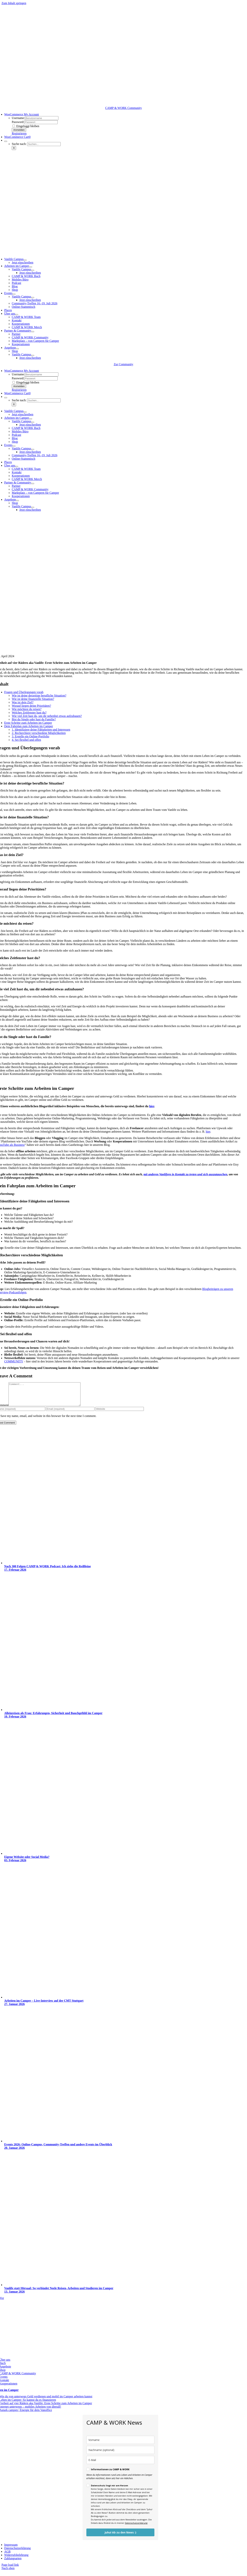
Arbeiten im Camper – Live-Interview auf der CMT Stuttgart (44, 2005)
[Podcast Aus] (125, 1567)
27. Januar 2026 (14, 2008)
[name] (120, 2444)
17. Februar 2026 (15, 1574)
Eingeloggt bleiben (25, 126)
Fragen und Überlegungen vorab (23, 692)
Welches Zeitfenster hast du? (29, 712)
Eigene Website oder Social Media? (26, 1861)
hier (151, 1106)
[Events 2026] (125, 2145)
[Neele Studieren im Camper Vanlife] (125, 2289)
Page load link (10, 2569)
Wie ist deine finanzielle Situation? (33, 699)
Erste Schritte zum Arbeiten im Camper (28, 722)
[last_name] (120, 2454)
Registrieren (19, 133)
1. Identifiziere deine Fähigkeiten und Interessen (41, 729)
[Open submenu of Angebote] (17, 348)
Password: (18, 122)
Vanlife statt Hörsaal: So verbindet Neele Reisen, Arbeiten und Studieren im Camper (58, 2292)
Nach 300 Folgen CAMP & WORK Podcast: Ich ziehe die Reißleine (47, 1570)
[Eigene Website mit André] (125, 1858)
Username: (18, 118)
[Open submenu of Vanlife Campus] (25, 260)
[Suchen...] (44, 144)
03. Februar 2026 (15, 1864)
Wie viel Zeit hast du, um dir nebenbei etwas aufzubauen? (47, 716)
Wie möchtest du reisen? (26, 709)
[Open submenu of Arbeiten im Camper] (30, 266)
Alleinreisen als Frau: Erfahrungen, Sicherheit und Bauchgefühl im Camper (53, 1717)
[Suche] (14, 148)
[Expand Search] (5, 141)
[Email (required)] (70, 1413)
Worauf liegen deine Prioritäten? (31, 705)
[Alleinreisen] (125, 1714)
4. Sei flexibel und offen (26, 739)
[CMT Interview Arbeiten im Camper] (125, 2001)
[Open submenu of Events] (13, 294)
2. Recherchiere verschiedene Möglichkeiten (39, 733)
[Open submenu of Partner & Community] (32, 331)
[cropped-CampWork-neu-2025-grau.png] (123, 104)
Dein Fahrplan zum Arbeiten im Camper (28, 726)
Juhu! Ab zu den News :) (120, 2537)
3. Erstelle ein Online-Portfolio (30, 736)
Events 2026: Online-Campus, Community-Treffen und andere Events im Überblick (58, 2149)
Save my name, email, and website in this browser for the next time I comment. (48, 1420)
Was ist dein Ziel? (22, 702)
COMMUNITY (13, 1361)
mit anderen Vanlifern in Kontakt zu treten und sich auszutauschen (185, 1174)
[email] (120, 2464)
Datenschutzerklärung (136, 2527)
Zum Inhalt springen (14, 3)
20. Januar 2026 (14, 2152)
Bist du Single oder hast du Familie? (34, 719)
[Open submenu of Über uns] (16, 314)
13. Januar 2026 (14, 2296)
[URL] (119, 1413)
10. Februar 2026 (15, 1721)
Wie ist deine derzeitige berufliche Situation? (39, 695)
